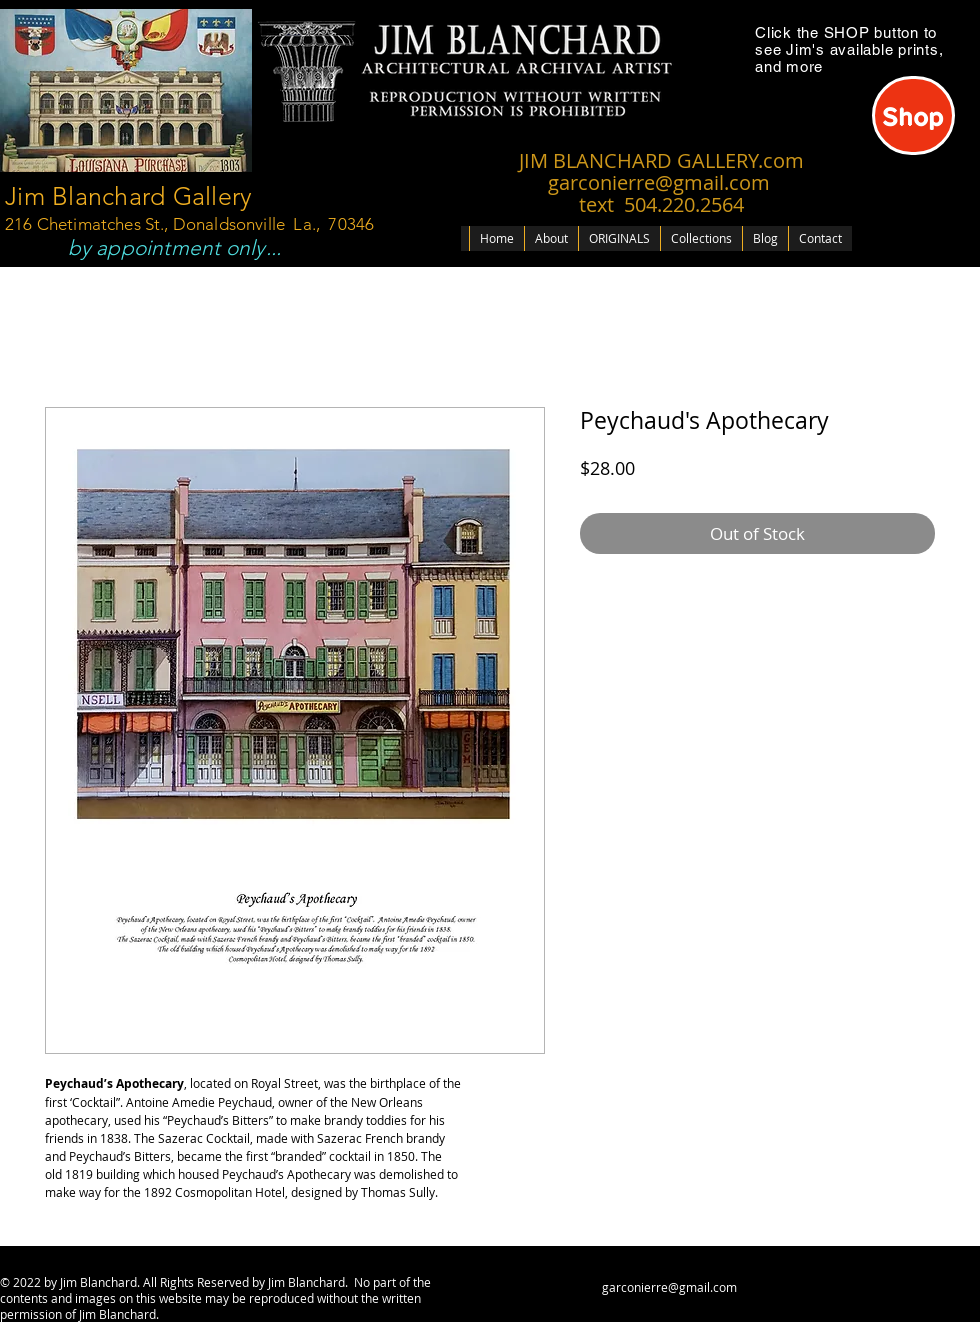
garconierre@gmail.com (669, 1287)
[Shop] (913, 115)
